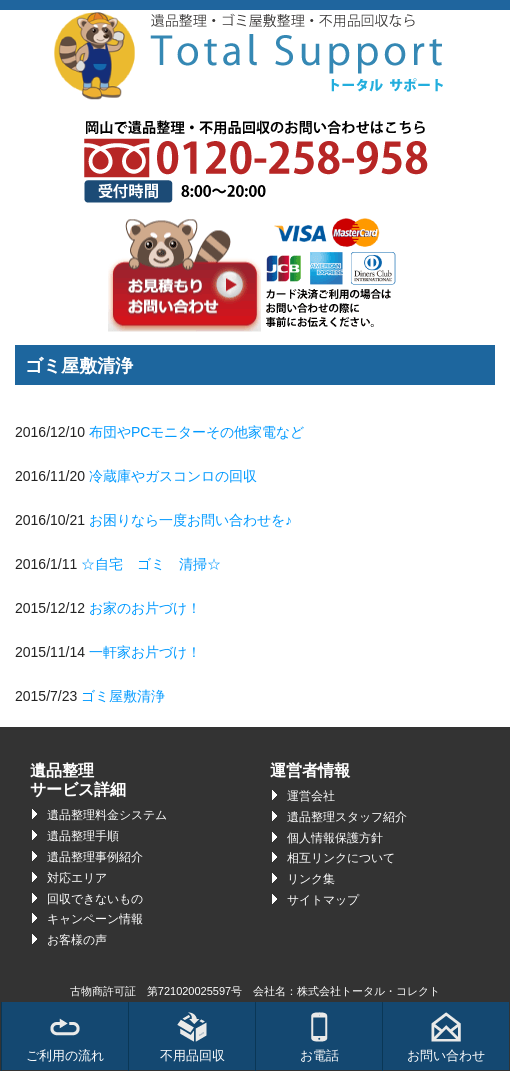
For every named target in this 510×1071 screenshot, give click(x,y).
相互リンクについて (341, 858)
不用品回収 (192, 1037)
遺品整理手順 (83, 836)
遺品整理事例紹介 (95, 857)
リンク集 (311, 879)
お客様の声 (77, 940)
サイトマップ (323, 900)
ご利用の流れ (65, 1037)
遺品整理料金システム (107, 815)
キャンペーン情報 (95, 919)
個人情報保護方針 (335, 838)
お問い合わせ (446, 1037)
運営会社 (311, 796)
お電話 (319, 1037)
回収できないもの (95, 899)
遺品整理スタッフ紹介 (347, 817)
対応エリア (77, 878)
